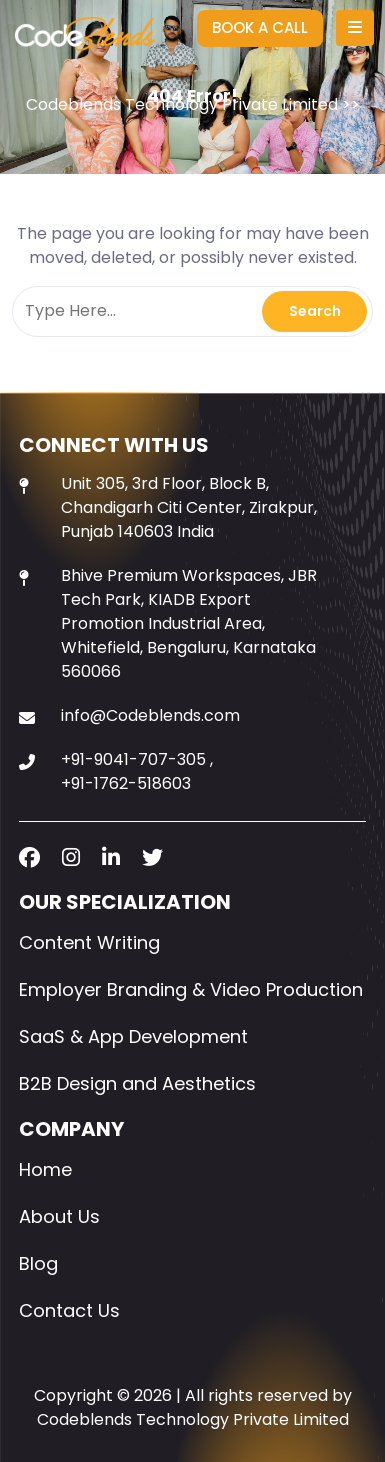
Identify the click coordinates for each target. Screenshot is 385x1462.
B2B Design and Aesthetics (137, 1083)
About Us (59, 1216)
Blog (38, 1263)
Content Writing (89, 942)
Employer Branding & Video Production (191, 989)
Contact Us (69, 1310)
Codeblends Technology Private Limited (182, 104)
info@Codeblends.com (150, 715)
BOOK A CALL (260, 27)
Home (45, 1169)
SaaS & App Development (133, 1036)
